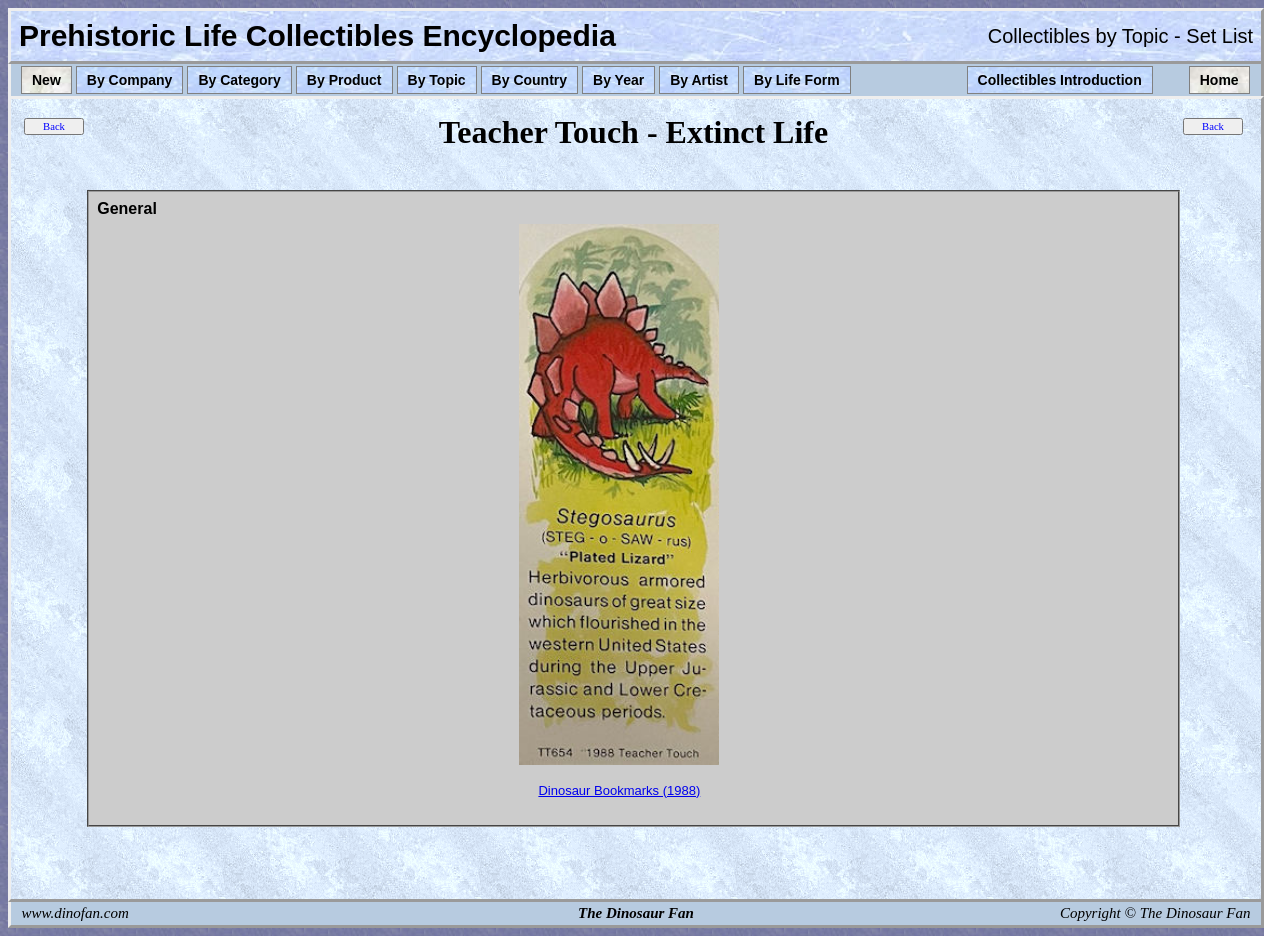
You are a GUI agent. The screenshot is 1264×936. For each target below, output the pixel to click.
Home (1219, 80)
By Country (529, 80)
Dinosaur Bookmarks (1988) (619, 790)
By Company (130, 80)
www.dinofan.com (75, 913)
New (46, 80)
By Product (344, 80)
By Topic (437, 80)
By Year (618, 80)
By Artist (699, 80)
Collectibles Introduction (1060, 80)
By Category (239, 80)
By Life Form (797, 80)
